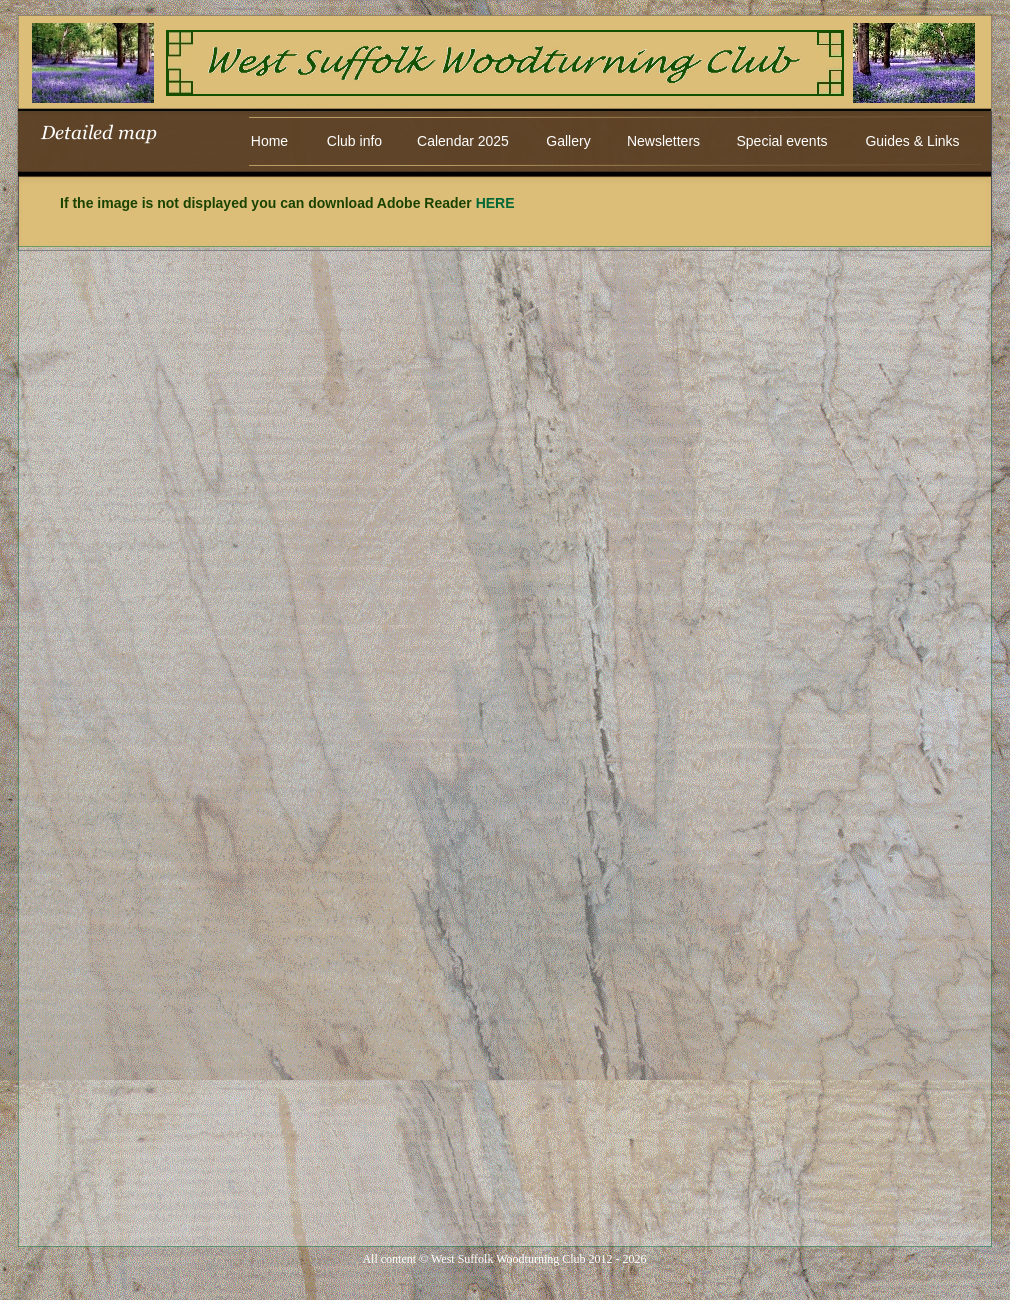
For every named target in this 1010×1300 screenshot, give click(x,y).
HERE (495, 203)
